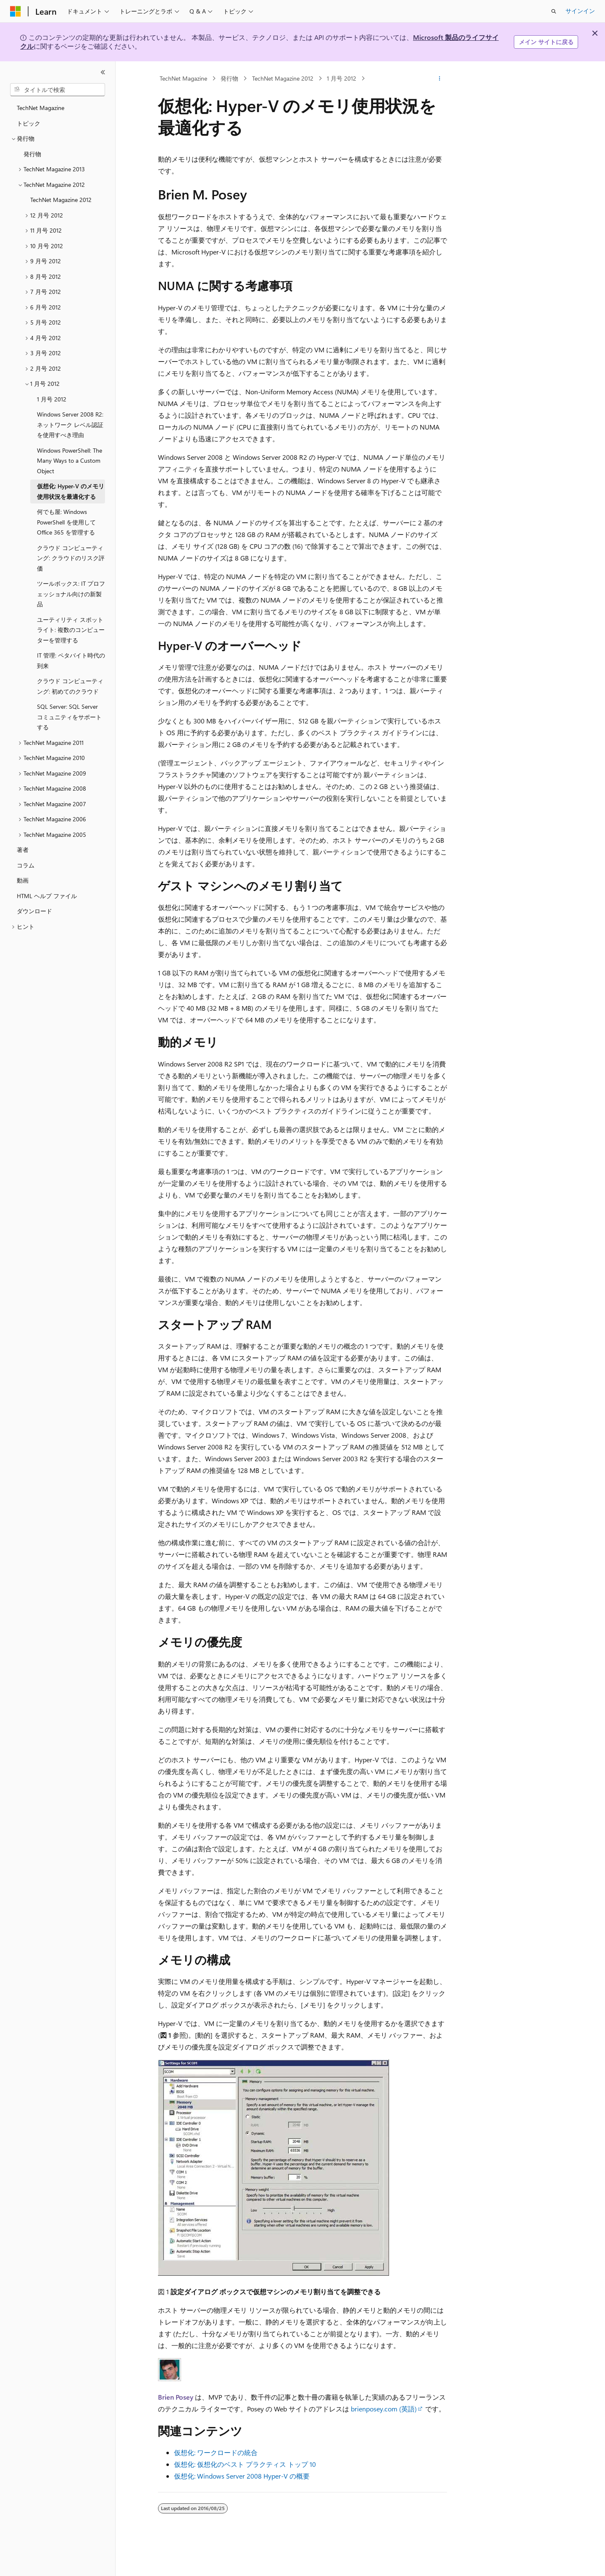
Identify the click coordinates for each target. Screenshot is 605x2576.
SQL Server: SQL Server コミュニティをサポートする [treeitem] (69, 716)
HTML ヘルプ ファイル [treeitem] (47, 896)
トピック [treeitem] (28, 123)
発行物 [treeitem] (32, 154)
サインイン (580, 11)
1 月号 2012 (341, 78)
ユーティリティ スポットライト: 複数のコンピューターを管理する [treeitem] (71, 630)
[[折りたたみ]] (103, 72)
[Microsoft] (15, 11)
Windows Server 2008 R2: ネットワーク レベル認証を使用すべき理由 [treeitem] (70, 424)
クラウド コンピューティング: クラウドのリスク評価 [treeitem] (71, 558)
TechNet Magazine (183, 78)
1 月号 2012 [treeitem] (51, 399)
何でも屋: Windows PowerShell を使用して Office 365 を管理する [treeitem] (66, 522)
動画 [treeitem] (23, 880)
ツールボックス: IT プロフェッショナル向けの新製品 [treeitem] (71, 593)
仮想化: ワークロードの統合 (216, 2452)
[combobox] (57, 90)
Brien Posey (175, 2397)
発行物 (229, 78)
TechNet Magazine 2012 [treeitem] (61, 200)
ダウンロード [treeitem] (34, 911)
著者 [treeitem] (23, 850)
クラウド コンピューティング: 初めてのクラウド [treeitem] (70, 686)
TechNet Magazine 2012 (282, 78)
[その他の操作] (439, 78)
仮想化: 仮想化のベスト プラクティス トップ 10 (245, 2464)
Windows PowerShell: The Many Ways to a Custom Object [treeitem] (69, 460)
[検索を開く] (553, 11)
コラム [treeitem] (25, 865)
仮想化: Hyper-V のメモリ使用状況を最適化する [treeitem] (70, 491)
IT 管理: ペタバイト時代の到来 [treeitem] (71, 660)
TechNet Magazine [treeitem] (40, 108)
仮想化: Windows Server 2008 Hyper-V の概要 (242, 2475)
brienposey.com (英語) (384, 2408)
